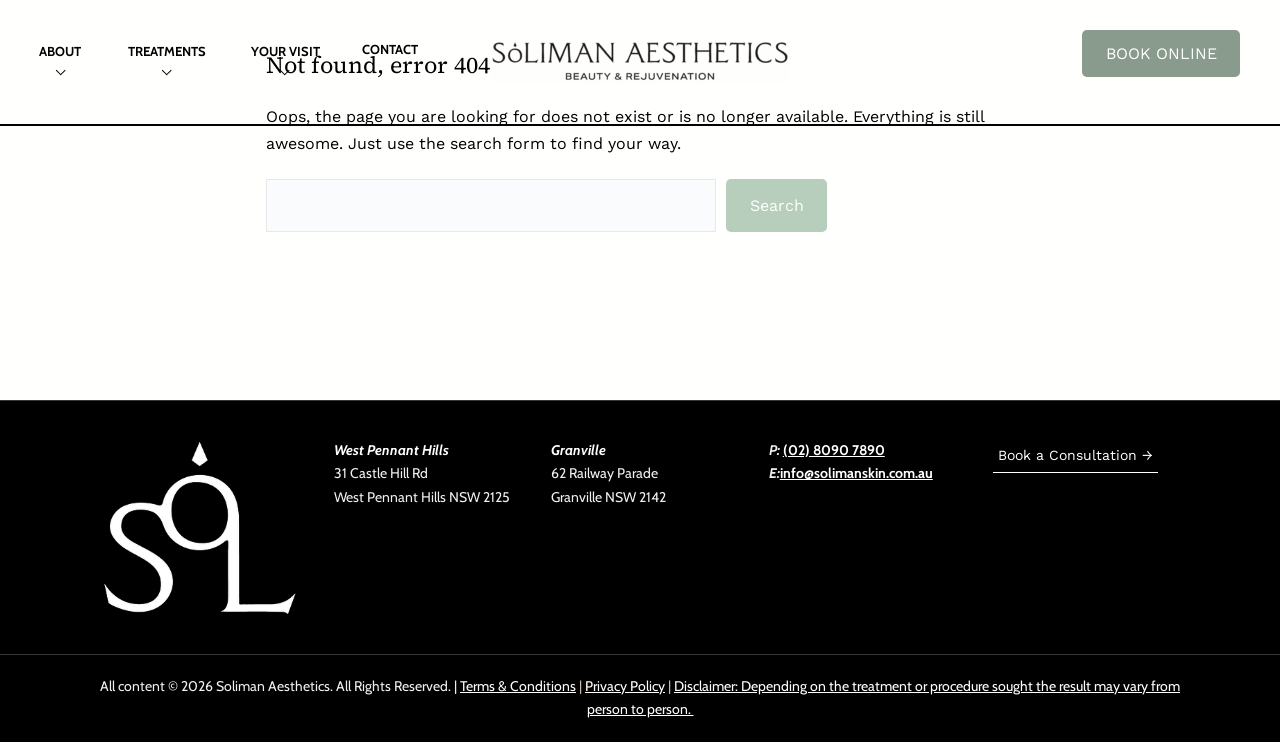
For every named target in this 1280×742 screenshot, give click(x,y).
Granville (578, 450)
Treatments (167, 51)
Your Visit (285, 51)
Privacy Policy (625, 686)
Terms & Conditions (518, 686)
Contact (390, 49)
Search (777, 205)
